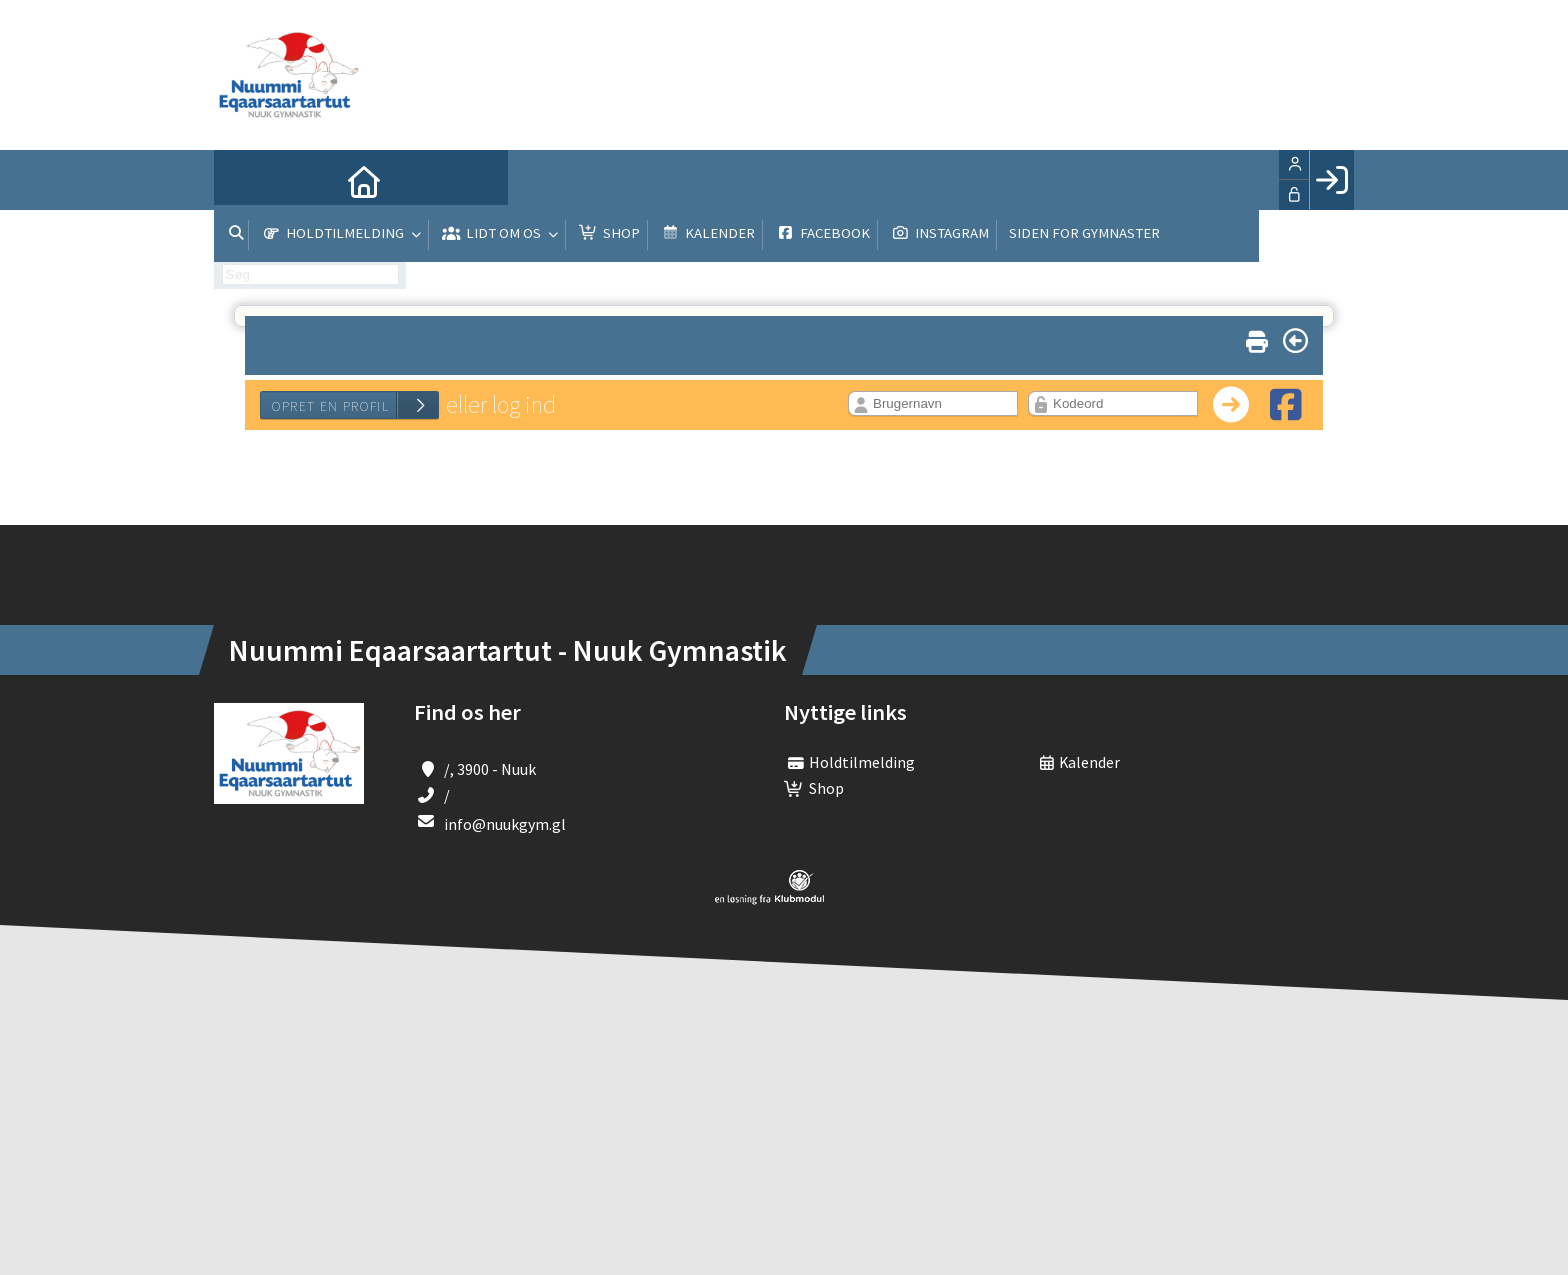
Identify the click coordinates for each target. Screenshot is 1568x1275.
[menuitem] (244, 180)
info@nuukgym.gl (505, 824)
